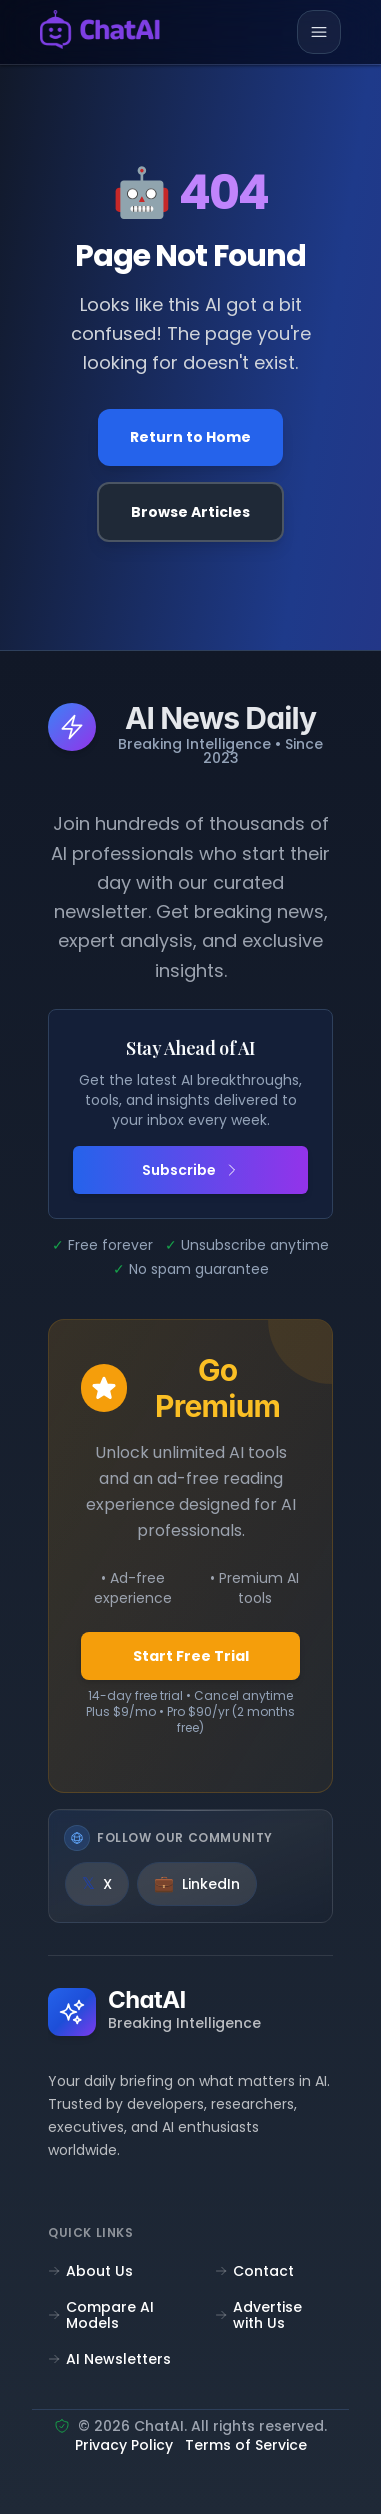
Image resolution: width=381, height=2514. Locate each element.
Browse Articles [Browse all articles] (190, 512)
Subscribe (191, 1170)
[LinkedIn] (197, 1884)
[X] (97, 1884)
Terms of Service (246, 2446)
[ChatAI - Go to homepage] (100, 32)
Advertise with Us (258, 2315)
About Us (90, 2271)
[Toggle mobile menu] (319, 32)
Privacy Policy (124, 2446)
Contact (254, 2271)
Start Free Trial (191, 1656)
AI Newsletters (109, 2359)
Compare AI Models (101, 2315)
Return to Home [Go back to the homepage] (190, 437)
